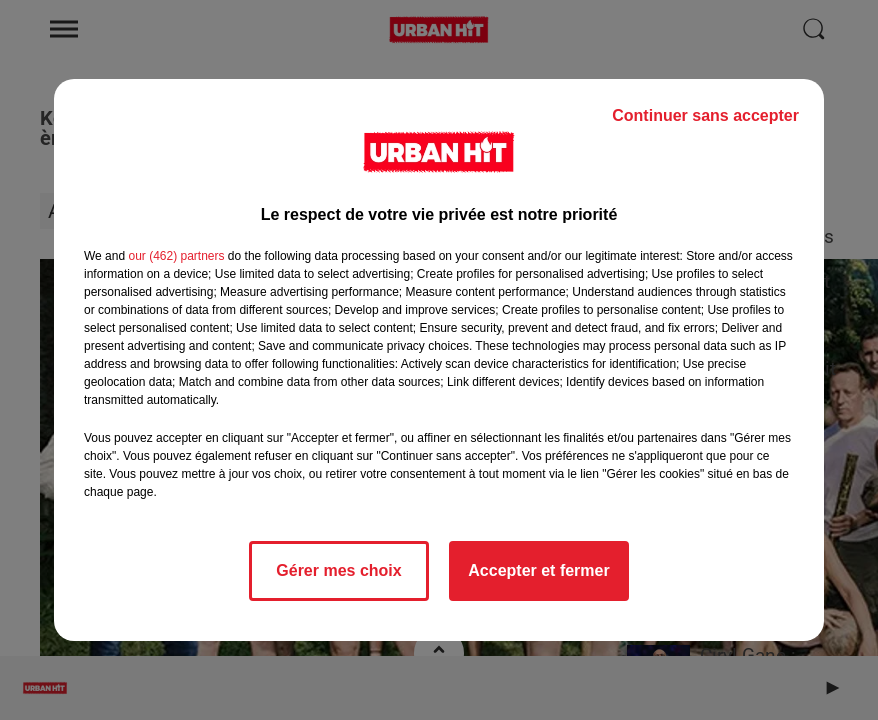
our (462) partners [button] (176, 256)
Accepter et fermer (538, 570)
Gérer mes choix (338, 570)
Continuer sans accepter (705, 115)
